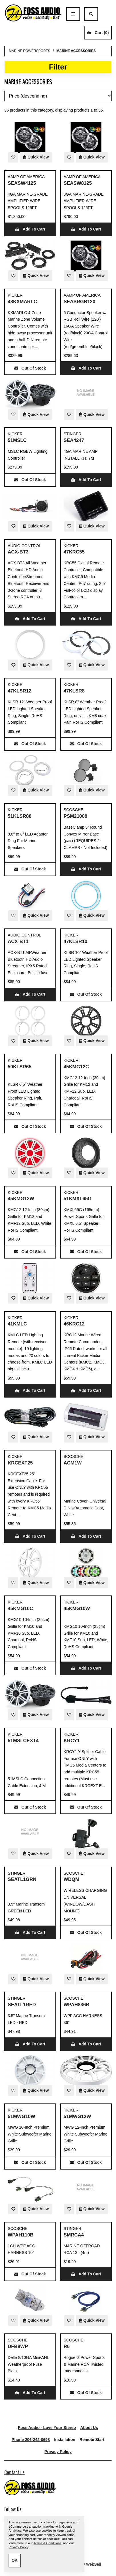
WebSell (93, 2564)
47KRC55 (74, 552)
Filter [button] (58, 67)
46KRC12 (74, 1324)
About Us (89, 2427)
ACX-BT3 (18, 552)
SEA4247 (74, 440)
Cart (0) (98, 32)
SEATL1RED (22, 2004)
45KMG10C (20, 1608)
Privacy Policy (58, 2451)
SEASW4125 (22, 183)
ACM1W (73, 1463)
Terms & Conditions (47, 2543)
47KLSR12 (19, 691)
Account (105, 14)
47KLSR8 (74, 691)
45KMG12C (76, 1066)
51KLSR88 (19, 816)
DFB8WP (18, 2346)
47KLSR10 (75, 941)
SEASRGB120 (79, 301)
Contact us (14, 2472)
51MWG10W (21, 2116)
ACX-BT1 (18, 941)
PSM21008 (75, 816)
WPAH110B (20, 2235)
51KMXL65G (78, 1198)
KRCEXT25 (20, 1463)
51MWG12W (77, 2116)
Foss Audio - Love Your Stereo (47, 2427)
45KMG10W (77, 1608)
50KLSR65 (19, 1066)
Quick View (36, 157)
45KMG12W (21, 1198)
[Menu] (73, 14)
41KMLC (17, 1324)
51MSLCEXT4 (23, 1740)
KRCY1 (72, 1740)
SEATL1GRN (22, 1879)
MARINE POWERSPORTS (29, 51)
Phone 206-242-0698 (31, 2439)
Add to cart (30, 229)
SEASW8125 (78, 183)
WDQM (71, 1879)
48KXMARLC (22, 301)
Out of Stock (30, 368)
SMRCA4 (74, 2235)
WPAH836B (76, 2004)
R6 (67, 2346)
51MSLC (17, 440)
